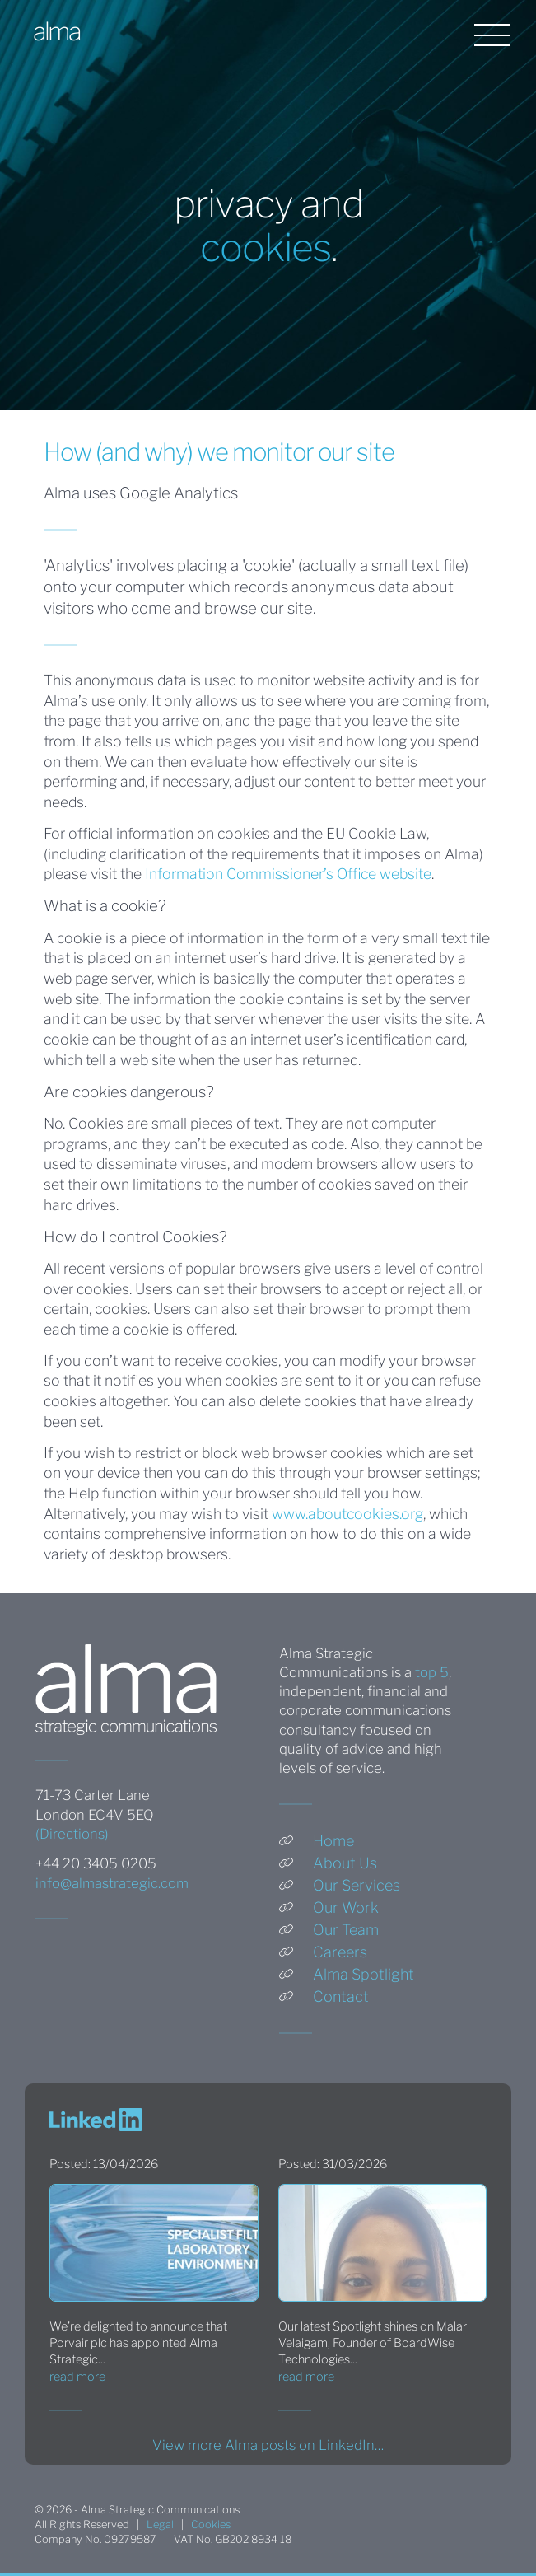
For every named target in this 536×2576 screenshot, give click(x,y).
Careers (340, 1952)
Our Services (356, 1885)
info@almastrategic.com (112, 1883)
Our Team (346, 1929)
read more (77, 2376)
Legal (160, 2524)
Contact (341, 1996)
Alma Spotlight (363, 1974)
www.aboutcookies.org (347, 1513)
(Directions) (72, 1834)
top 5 (432, 1672)
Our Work (346, 1907)
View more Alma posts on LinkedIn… (268, 2445)
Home (333, 1840)
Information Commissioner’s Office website (288, 873)
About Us (345, 1863)
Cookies (211, 2524)
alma (56, 31)
